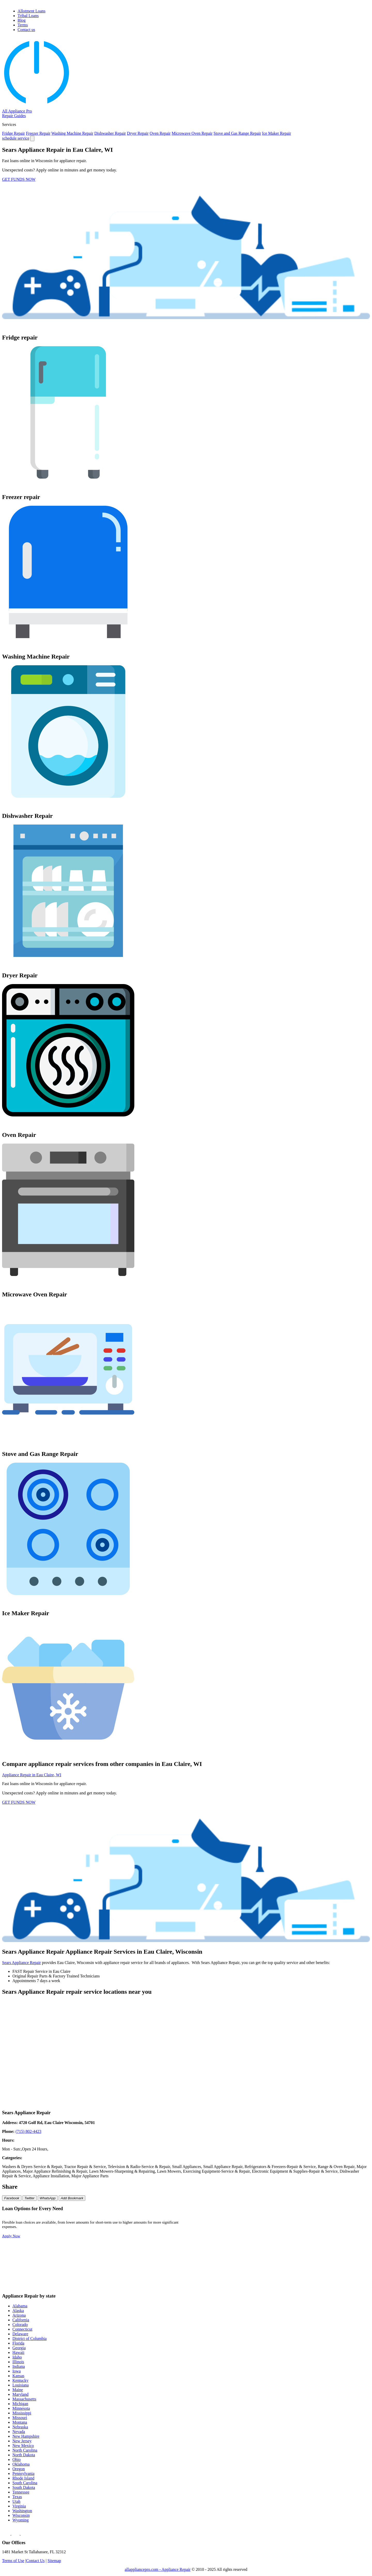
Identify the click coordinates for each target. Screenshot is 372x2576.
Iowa (16, 2371)
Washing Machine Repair (72, 133)
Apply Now (11, 2236)
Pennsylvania (23, 2473)
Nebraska (20, 2427)
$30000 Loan (336, 2275)
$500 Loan (270, 2227)
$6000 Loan (207, 2259)
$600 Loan (334, 2227)
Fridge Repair (13, 133)
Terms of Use (13, 2560)
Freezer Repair (38, 133)
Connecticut (22, 2329)
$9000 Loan (207, 2267)
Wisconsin (21, 2515)
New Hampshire (25, 2436)
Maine (17, 2390)
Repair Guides (14, 116)
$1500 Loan (271, 2243)
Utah (16, 2501)
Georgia (19, 2348)
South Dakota (23, 2487)
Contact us (26, 29)
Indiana (18, 2366)
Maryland (20, 2394)
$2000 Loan (335, 2243)
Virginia (19, 2506)
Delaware (20, 2334)
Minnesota (21, 2408)
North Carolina (24, 2450)
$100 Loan (206, 2219)
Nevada (18, 2431)
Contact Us (35, 2560)
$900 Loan (334, 2235)
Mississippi (21, 2413)
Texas (17, 2497)
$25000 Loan (272, 2275)
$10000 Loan (272, 2267)
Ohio (16, 2459)
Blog (22, 20)
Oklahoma (21, 2464)
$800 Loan (270, 2235)
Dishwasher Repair (110, 133)
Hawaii (18, 2352)
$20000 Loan (208, 2275)
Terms (23, 25)
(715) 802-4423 (28, 2131)
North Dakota (23, 2455)
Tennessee (20, 2492)
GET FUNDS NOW (18, 179)
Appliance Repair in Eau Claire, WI (31, 1775)
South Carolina (24, 2483)
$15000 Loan (336, 2267)
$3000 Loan (207, 2251)
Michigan (20, 2403)
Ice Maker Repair (276, 133)
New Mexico (23, 2445)
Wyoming (20, 2520)
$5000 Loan (335, 2251)
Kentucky (20, 2380)
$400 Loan (206, 2227)
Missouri (19, 2417)
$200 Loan (270, 2219)
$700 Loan (206, 2235)
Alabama (19, 2306)
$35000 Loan (208, 2284)
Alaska (18, 2310)
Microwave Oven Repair (192, 133)
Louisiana (20, 2385)
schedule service (15, 138)
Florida (18, 2343)
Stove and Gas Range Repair (237, 133)
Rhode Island (23, 2478)
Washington (22, 2511)
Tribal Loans (28, 15)
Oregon (18, 2469)
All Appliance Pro (17, 111)
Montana (19, 2422)
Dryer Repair (138, 133)
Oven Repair (160, 133)
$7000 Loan (271, 2259)
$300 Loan (334, 2219)
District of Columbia (29, 2338)
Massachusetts (24, 2399)
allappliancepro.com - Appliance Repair (158, 2569)
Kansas (18, 2376)
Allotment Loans (31, 11)
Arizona (19, 2315)
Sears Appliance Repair (21, 1962)
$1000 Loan (207, 2243)
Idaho (17, 2357)
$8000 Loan (335, 2259)
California (20, 2320)
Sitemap (54, 2560)
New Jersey (22, 2441)
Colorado (20, 2324)
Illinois (18, 2362)
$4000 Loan (271, 2251)
